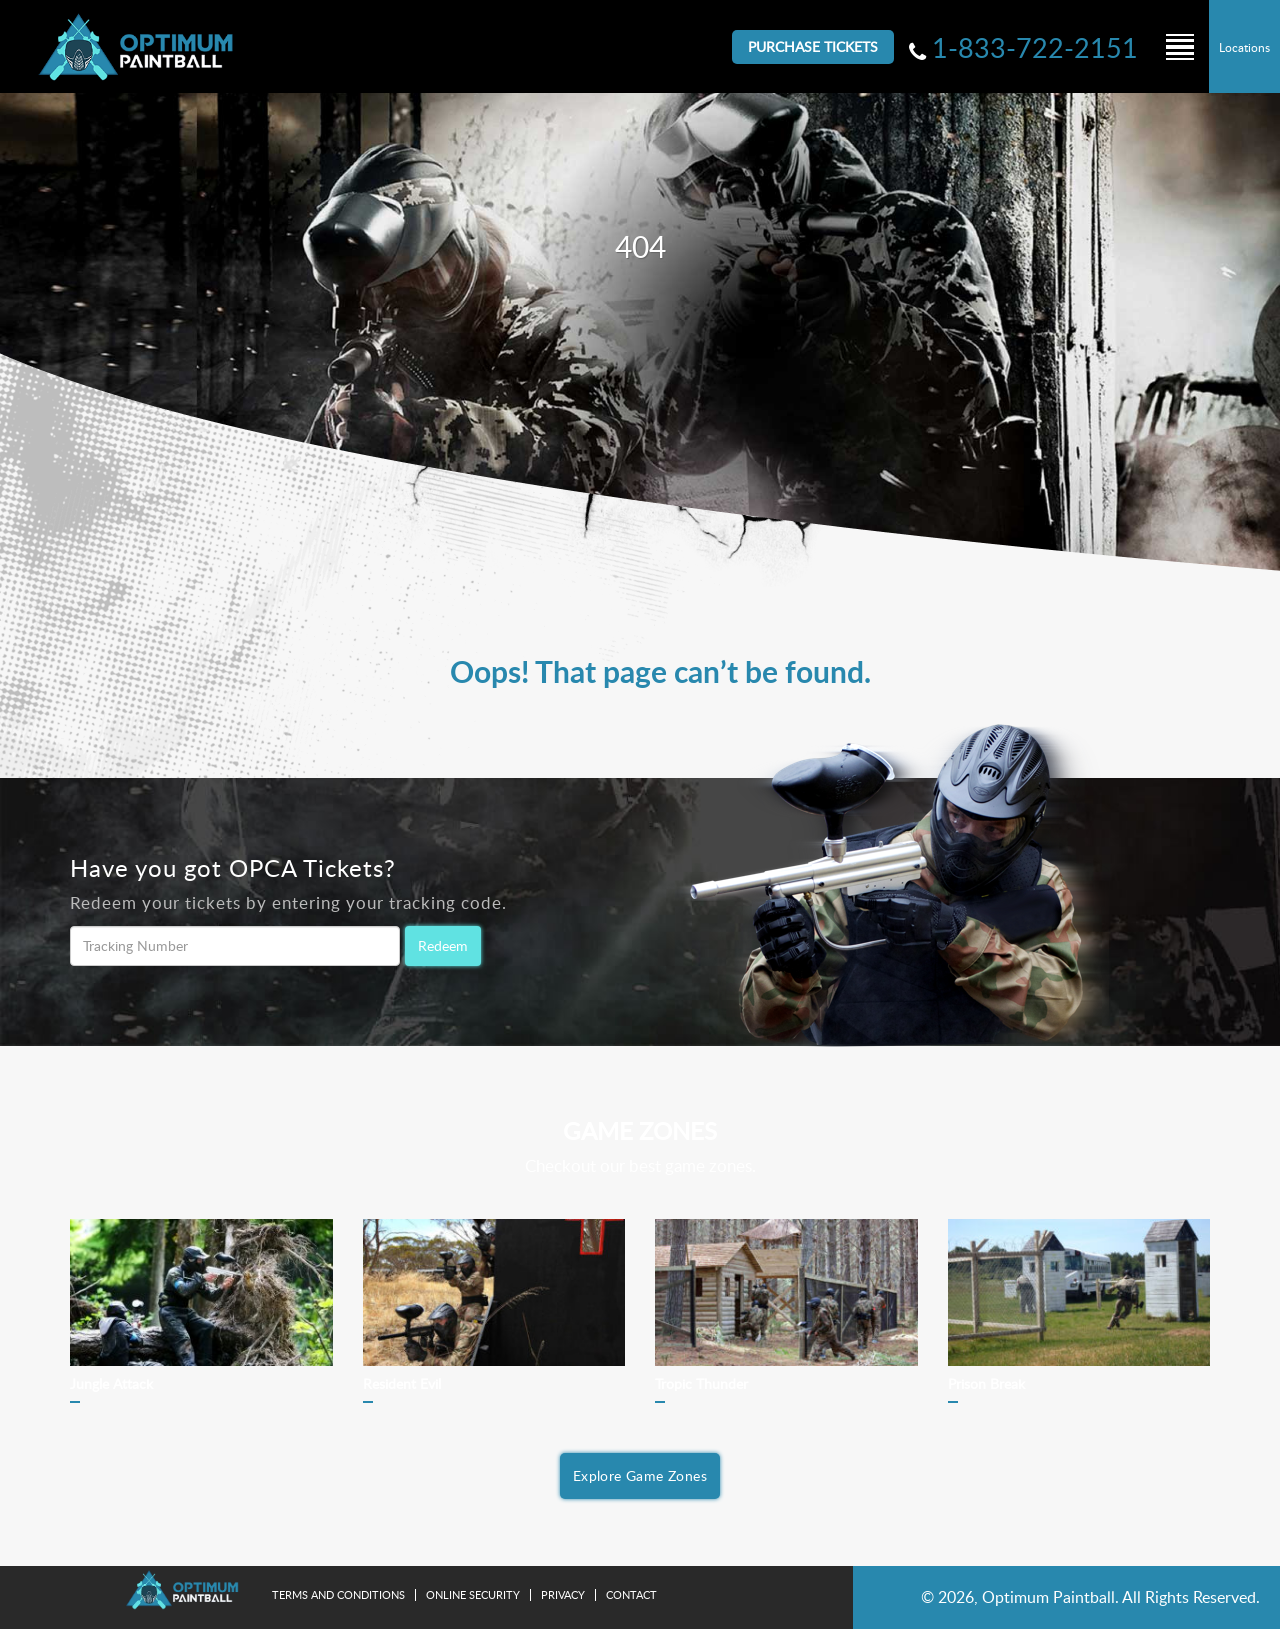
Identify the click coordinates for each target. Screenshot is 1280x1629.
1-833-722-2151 (1035, 47)
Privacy (563, 1594)
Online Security (473, 1594)
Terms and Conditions (338, 1594)
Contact (631, 1594)
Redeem (443, 945)
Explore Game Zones (640, 1475)
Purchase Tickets (813, 46)
